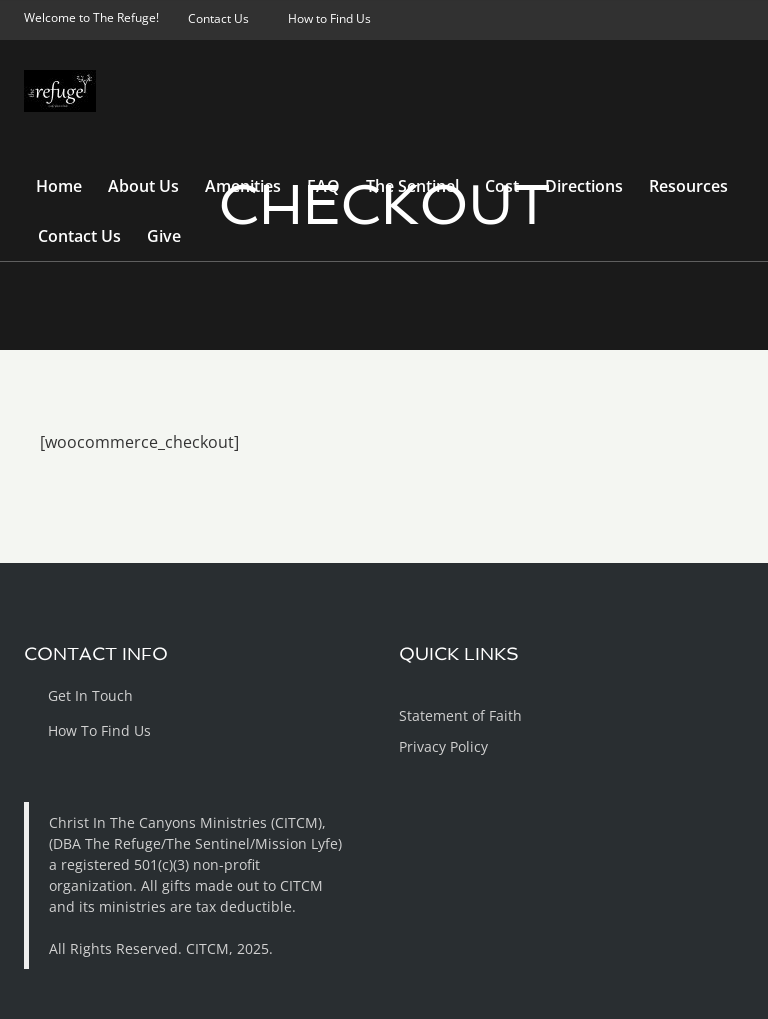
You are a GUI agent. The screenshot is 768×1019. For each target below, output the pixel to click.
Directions (584, 186)
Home (59, 186)
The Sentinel (412, 186)
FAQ (323, 186)
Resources (688, 186)
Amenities (243, 186)
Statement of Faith (460, 715)
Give (164, 236)
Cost (502, 186)
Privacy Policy (443, 746)
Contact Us (79, 236)
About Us (143, 186)
